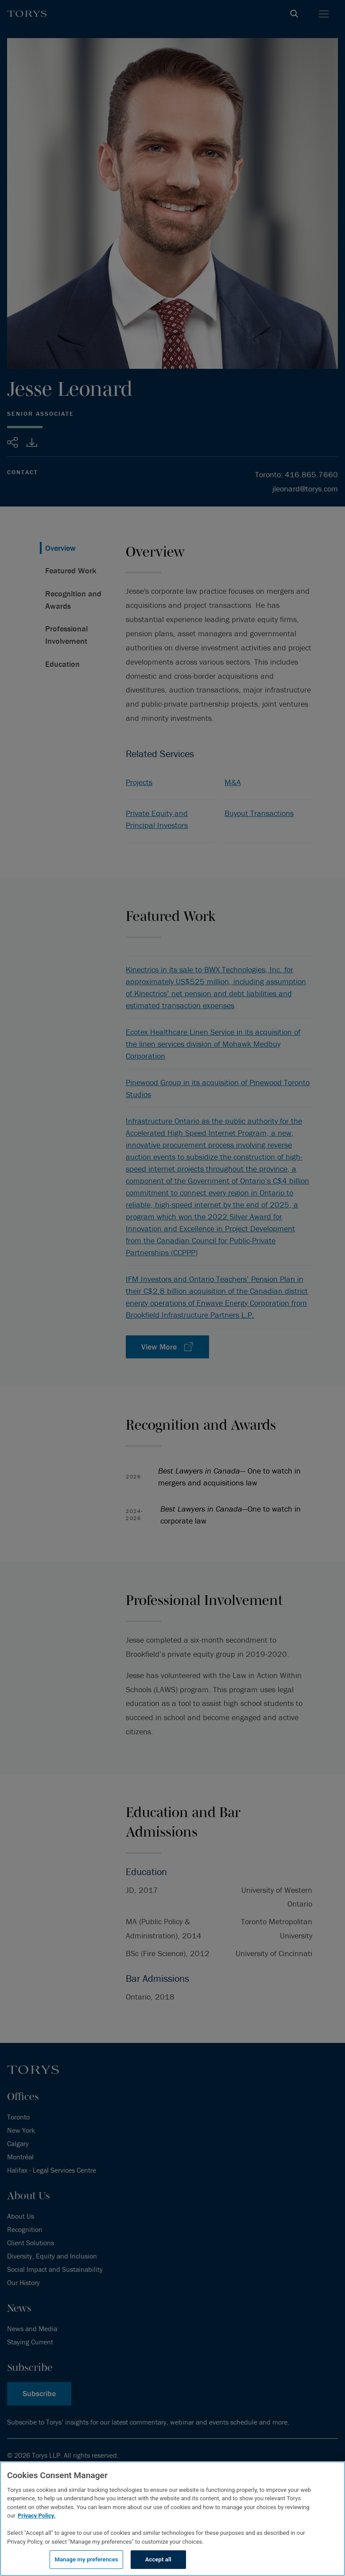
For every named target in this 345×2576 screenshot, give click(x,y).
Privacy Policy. (36, 2515)
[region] (172, 2518)
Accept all (158, 2559)
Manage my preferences (86, 2559)
